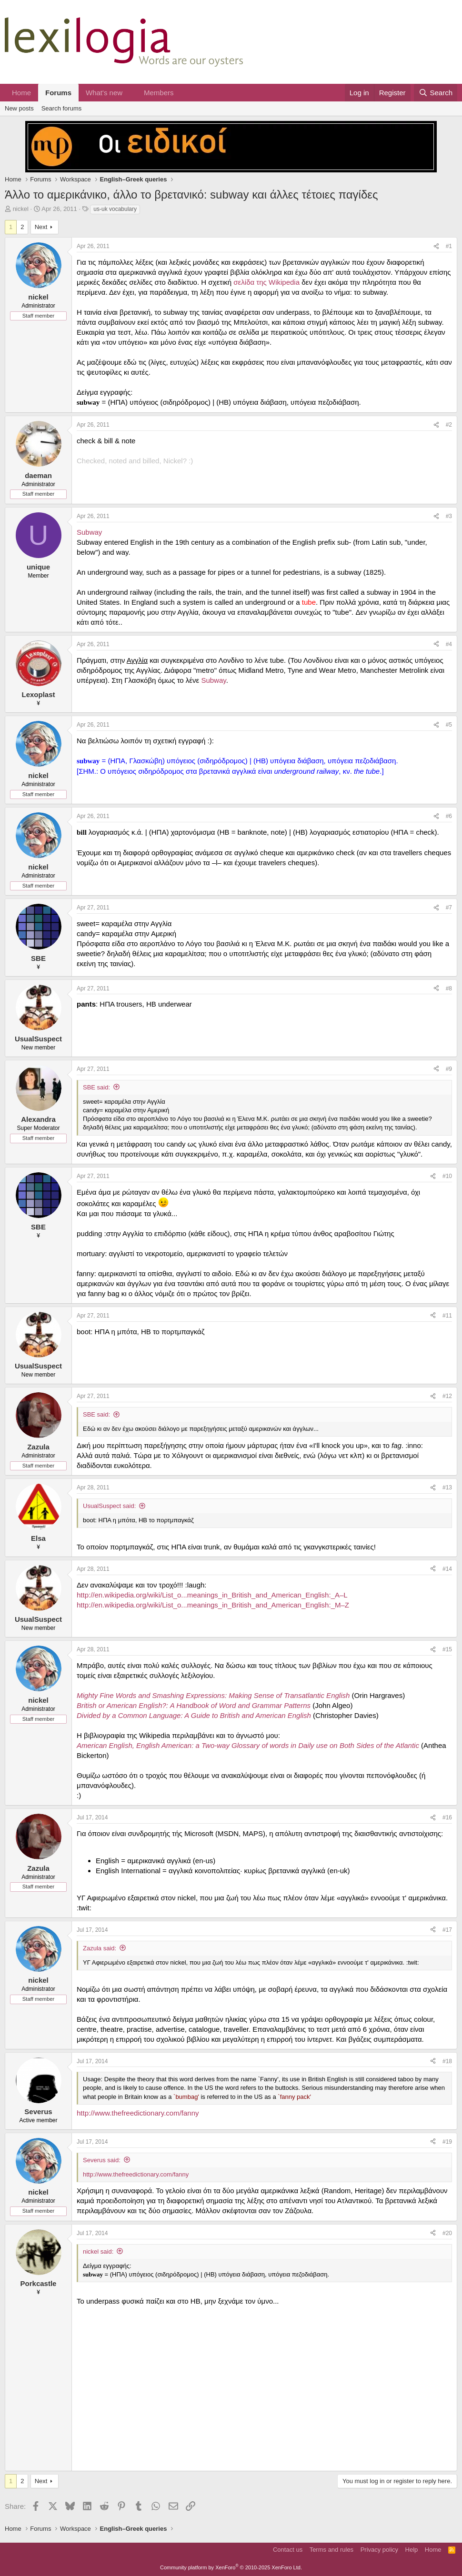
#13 (447, 1487)
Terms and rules (331, 2549)
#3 (449, 516)
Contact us (287, 2549)
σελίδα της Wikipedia (266, 282)
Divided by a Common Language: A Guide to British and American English (194, 1715)
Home (21, 93)
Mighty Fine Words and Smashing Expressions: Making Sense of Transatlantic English (213, 1695)
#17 (447, 1930)
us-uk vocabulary (115, 209)
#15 (447, 1649)
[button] (130, 92)
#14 (447, 1569)
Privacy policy (379, 2549)
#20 (447, 2233)
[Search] (435, 92)
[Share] (436, 246)
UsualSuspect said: (109, 1505)
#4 (449, 644)
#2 (449, 424)
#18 (447, 2061)
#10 (447, 1176)
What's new (104, 93)
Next (41, 226)
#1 (449, 246)
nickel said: (98, 2251)
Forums (58, 93)
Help (411, 2549)
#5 (449, 724)
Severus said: (102, 2160)
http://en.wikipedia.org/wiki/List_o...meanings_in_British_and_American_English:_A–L (212, 1595)
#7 (449, 907)
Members (159, 93)
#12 (447, 1396)
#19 (447, 2141)
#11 (447, 1315)
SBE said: (96, 1087)
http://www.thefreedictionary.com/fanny (138, 2113)
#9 (449, 1069)
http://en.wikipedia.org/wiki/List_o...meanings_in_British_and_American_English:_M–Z (213, 1605)
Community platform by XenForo (231, 2567)
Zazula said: (99, 1948)
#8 (449, 988)
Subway (89, 532)
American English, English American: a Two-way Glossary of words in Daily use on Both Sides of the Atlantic (248, 1745)
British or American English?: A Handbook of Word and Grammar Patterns (194, 1705)
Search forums (61, 108)
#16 (447, 1817)
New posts (19, 108)
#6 (449, 816)
